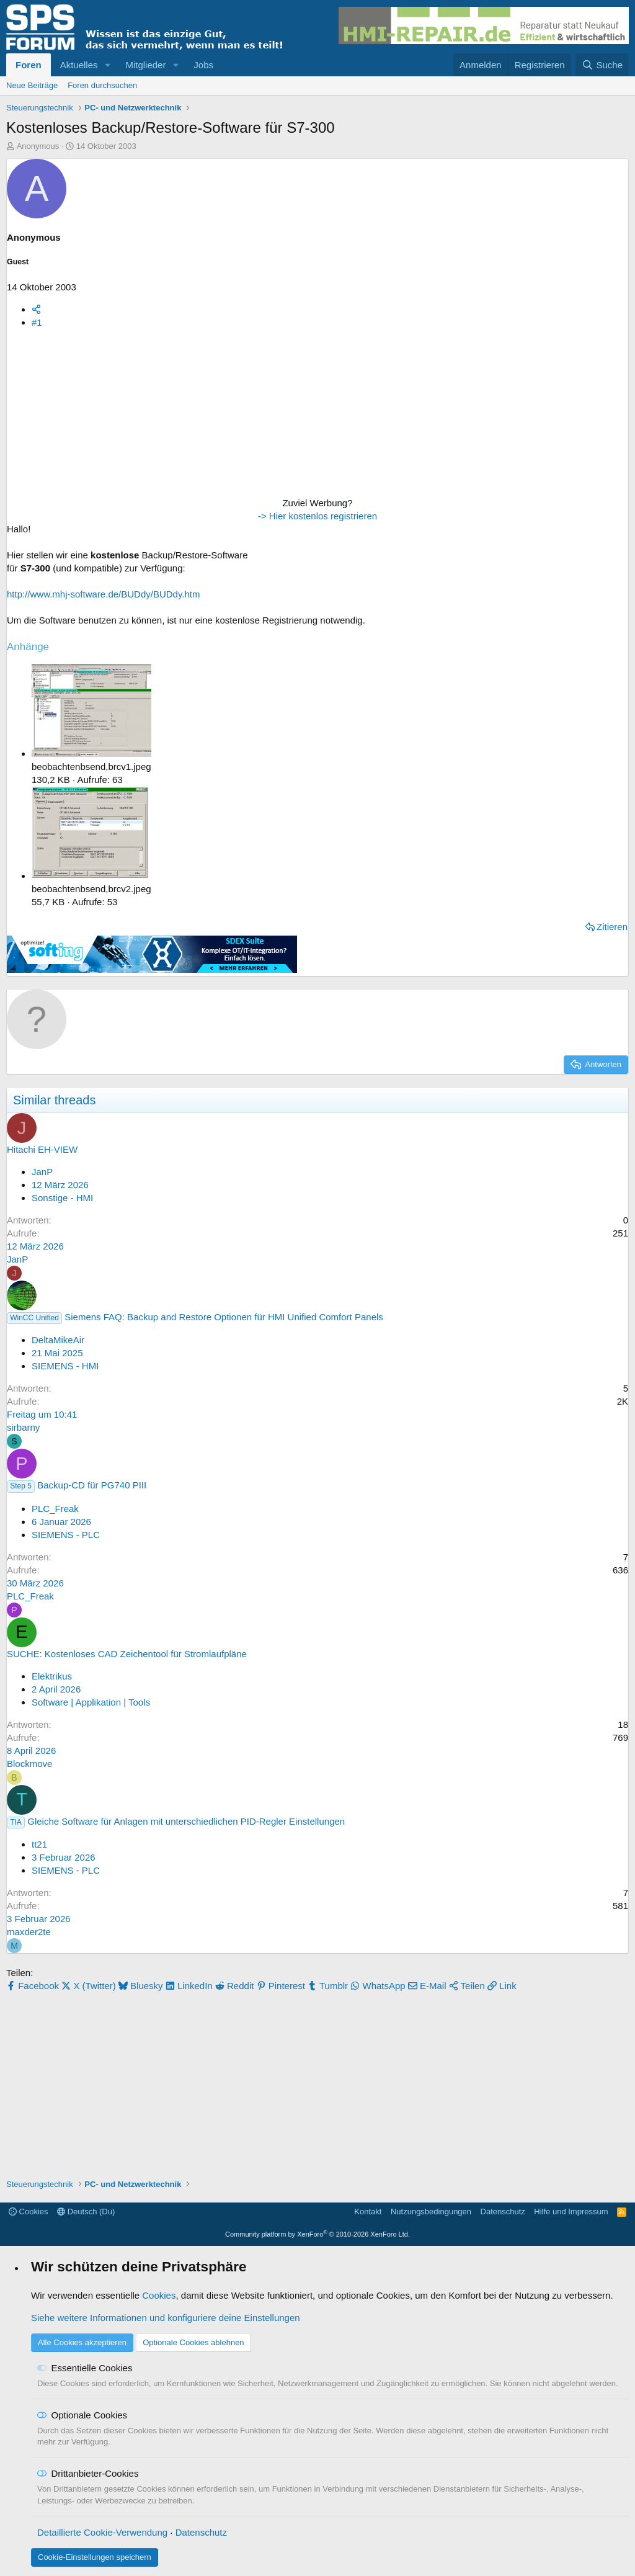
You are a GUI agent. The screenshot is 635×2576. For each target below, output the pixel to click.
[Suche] (602, 64)
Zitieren (612, 926)
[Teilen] (36, 309)
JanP (42, 1171)
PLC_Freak (55, 1508)
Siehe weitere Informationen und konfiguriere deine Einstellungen (165, 2317)
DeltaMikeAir (58, 1340)
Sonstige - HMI (62, 1197)
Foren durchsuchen (102, 85)
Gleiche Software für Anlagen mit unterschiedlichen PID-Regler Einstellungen (186, 1821)
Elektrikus (52, 1676)
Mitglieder (145, 65)
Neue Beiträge (32, 85)
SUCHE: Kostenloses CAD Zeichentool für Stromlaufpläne (127, 1653)
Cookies (28, 2211)
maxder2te (29, 1931)
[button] (107, 64)
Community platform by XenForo (317, 2234)
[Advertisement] (84, 415)
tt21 (39, 1844)
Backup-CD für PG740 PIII (91, 1485)
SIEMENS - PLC (66, 1534)
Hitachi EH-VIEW (42, 1149)
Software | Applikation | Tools (91, 1702)
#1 (37, 322)
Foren (29, 65)
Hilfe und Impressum (571, 2211)
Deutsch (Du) (86, 2211)
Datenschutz (503, 2211)
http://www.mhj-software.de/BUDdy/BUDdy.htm (103, 594)
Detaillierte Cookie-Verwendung (102, 2532)
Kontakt (367, 2211)
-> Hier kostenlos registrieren (317, 516)
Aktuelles (79, 65)
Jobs (203, 65)
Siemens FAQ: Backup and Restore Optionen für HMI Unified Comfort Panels (223, 1317)
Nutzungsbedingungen (431, 2211)
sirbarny (23, 1427)
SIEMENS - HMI (65, 1366)
